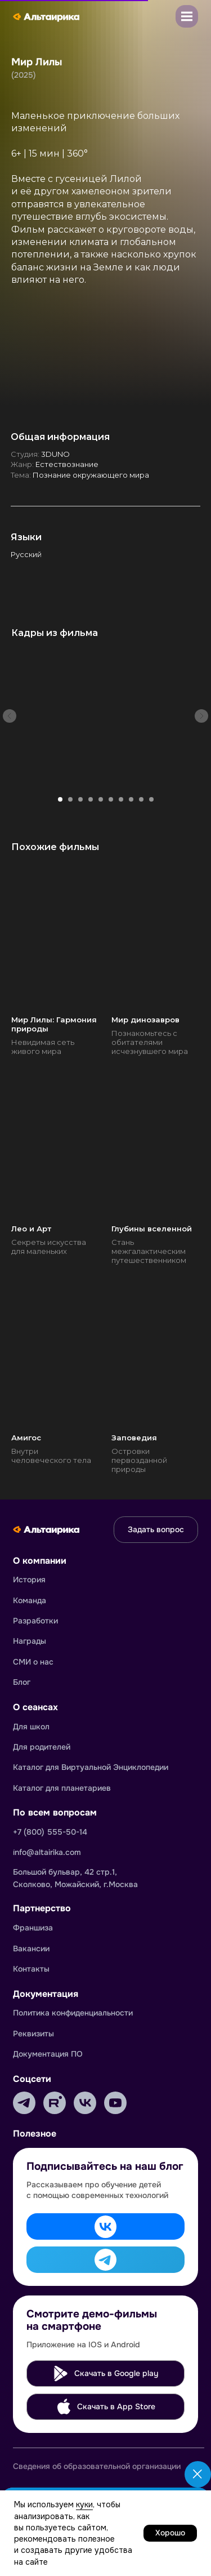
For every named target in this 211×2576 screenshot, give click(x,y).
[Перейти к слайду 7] (121, 799)
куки (84, 2504)
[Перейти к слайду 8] (131, 799)
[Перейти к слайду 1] (60, 799)
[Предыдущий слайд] (9, 716)
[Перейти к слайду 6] (111, 799)
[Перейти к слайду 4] (90, 799)
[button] (187, 16)
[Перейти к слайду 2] (70, 799)
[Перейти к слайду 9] (141, 799)
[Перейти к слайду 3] (80, 799)
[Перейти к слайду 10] (151, 799)
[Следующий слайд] (201, 716)
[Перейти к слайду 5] (100, 799)
